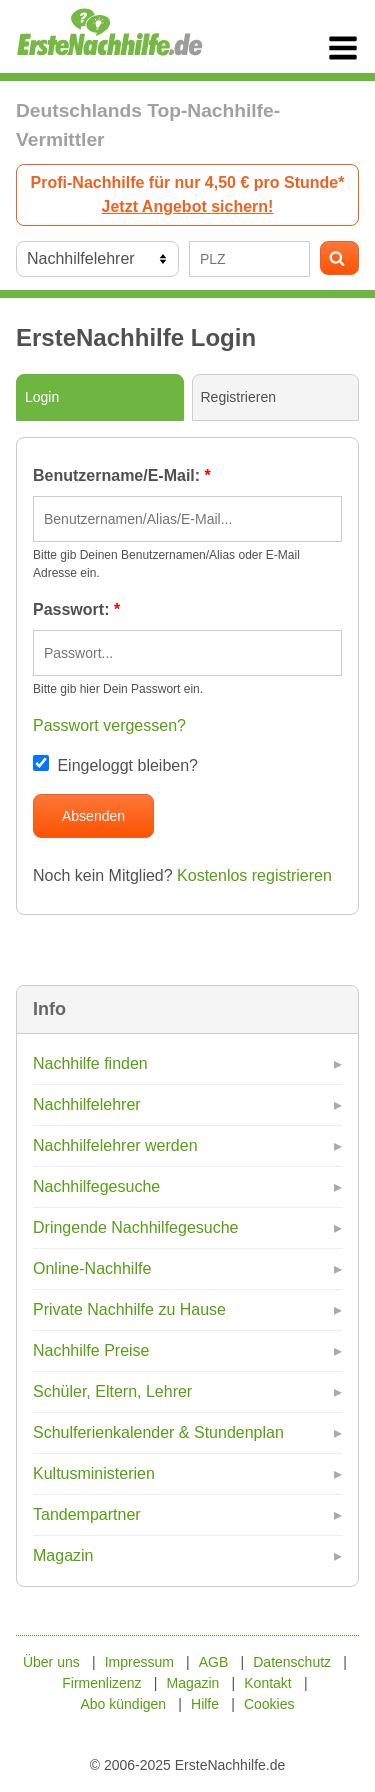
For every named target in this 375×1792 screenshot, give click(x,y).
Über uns (51, 1662)
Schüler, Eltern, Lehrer (112, 1391)
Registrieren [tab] (238, 397)
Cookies (269, 1704)
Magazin (63, 1555)
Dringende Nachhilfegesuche (135, 1227)
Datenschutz (292, 1662)
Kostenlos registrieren (254, 875)
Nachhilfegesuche (96, 1186)
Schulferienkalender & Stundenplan (158, 1432)
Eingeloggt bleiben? (115, 765)
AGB (214, 1662)
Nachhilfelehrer (87, 1104)
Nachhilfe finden (90, 1063)
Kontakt (267, 1683)
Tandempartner (87, 1514)
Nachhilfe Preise (91, 1350)
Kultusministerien (94, 1473)
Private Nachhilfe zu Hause (129, 1309)
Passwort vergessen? (109, 725)
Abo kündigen (123, 1704)
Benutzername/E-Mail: (122, 475)
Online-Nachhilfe (92, 1268)
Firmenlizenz (101, 1683)
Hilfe (205, 1704)
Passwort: (76, 609)
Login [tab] (42, 397)
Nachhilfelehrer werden (115, 1145)
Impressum (139, 1662)
